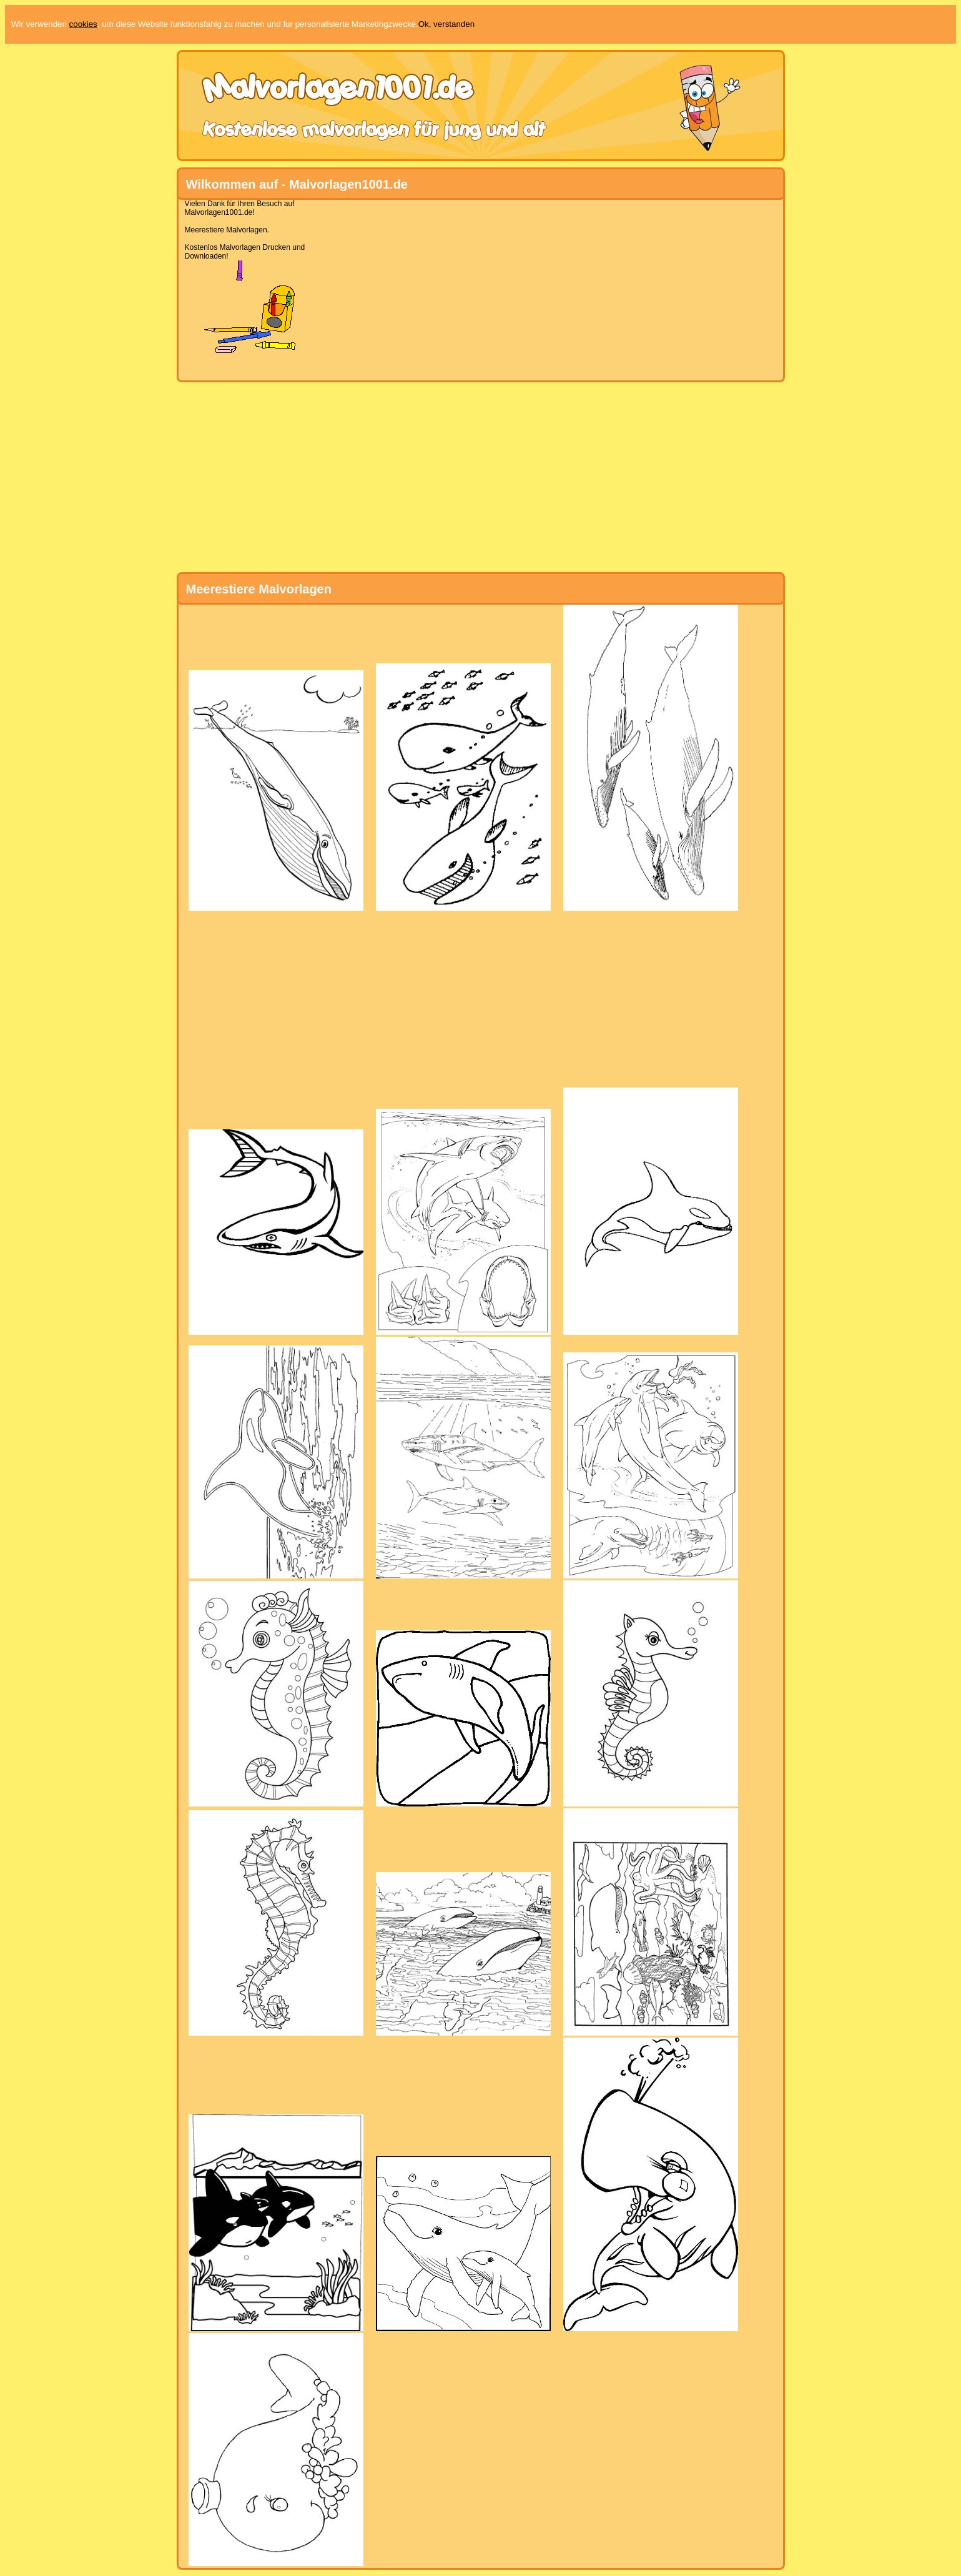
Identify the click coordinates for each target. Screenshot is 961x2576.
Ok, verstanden (446, 24)
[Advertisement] (476, 286)
